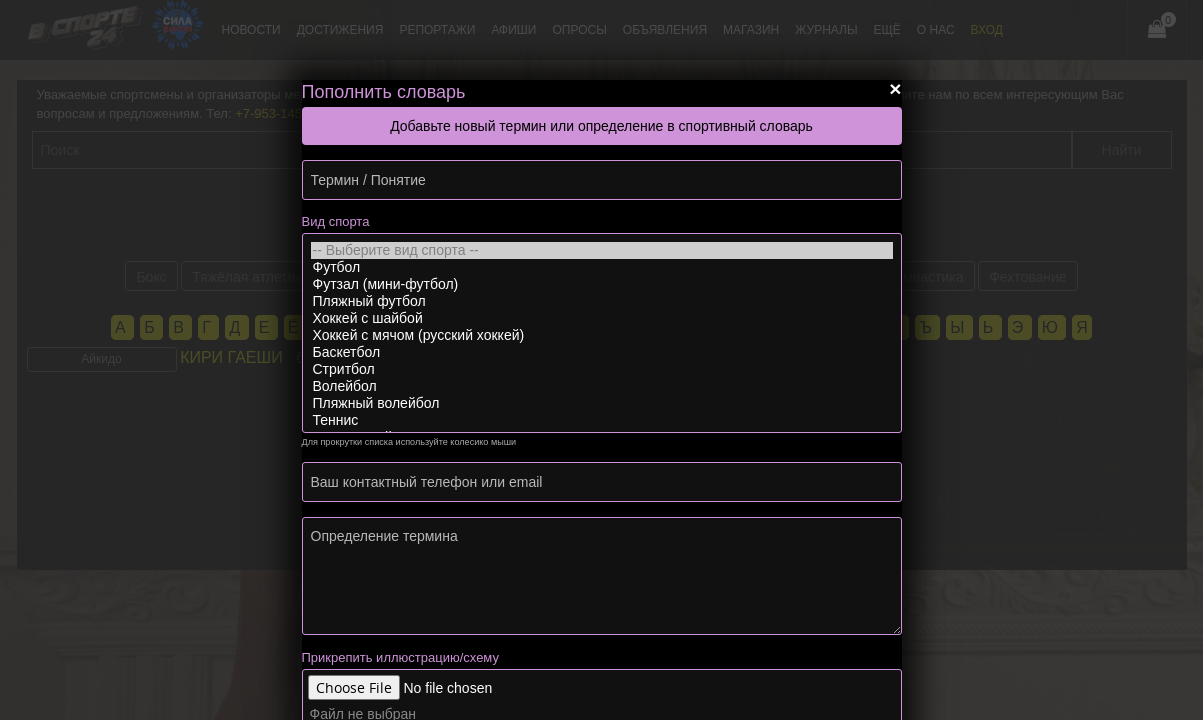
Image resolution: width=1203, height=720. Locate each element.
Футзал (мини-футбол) (602, 284)
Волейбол (602, 386)
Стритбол (602, 369)
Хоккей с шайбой (602, 318)
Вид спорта (336, 221)
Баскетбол (602, 352)
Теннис (602, 420)
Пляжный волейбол (602, 403)
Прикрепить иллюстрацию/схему (400, 657)
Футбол (602, 267)
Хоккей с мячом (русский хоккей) (602, 335)
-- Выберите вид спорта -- (602, 250)
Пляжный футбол (602, 301)
